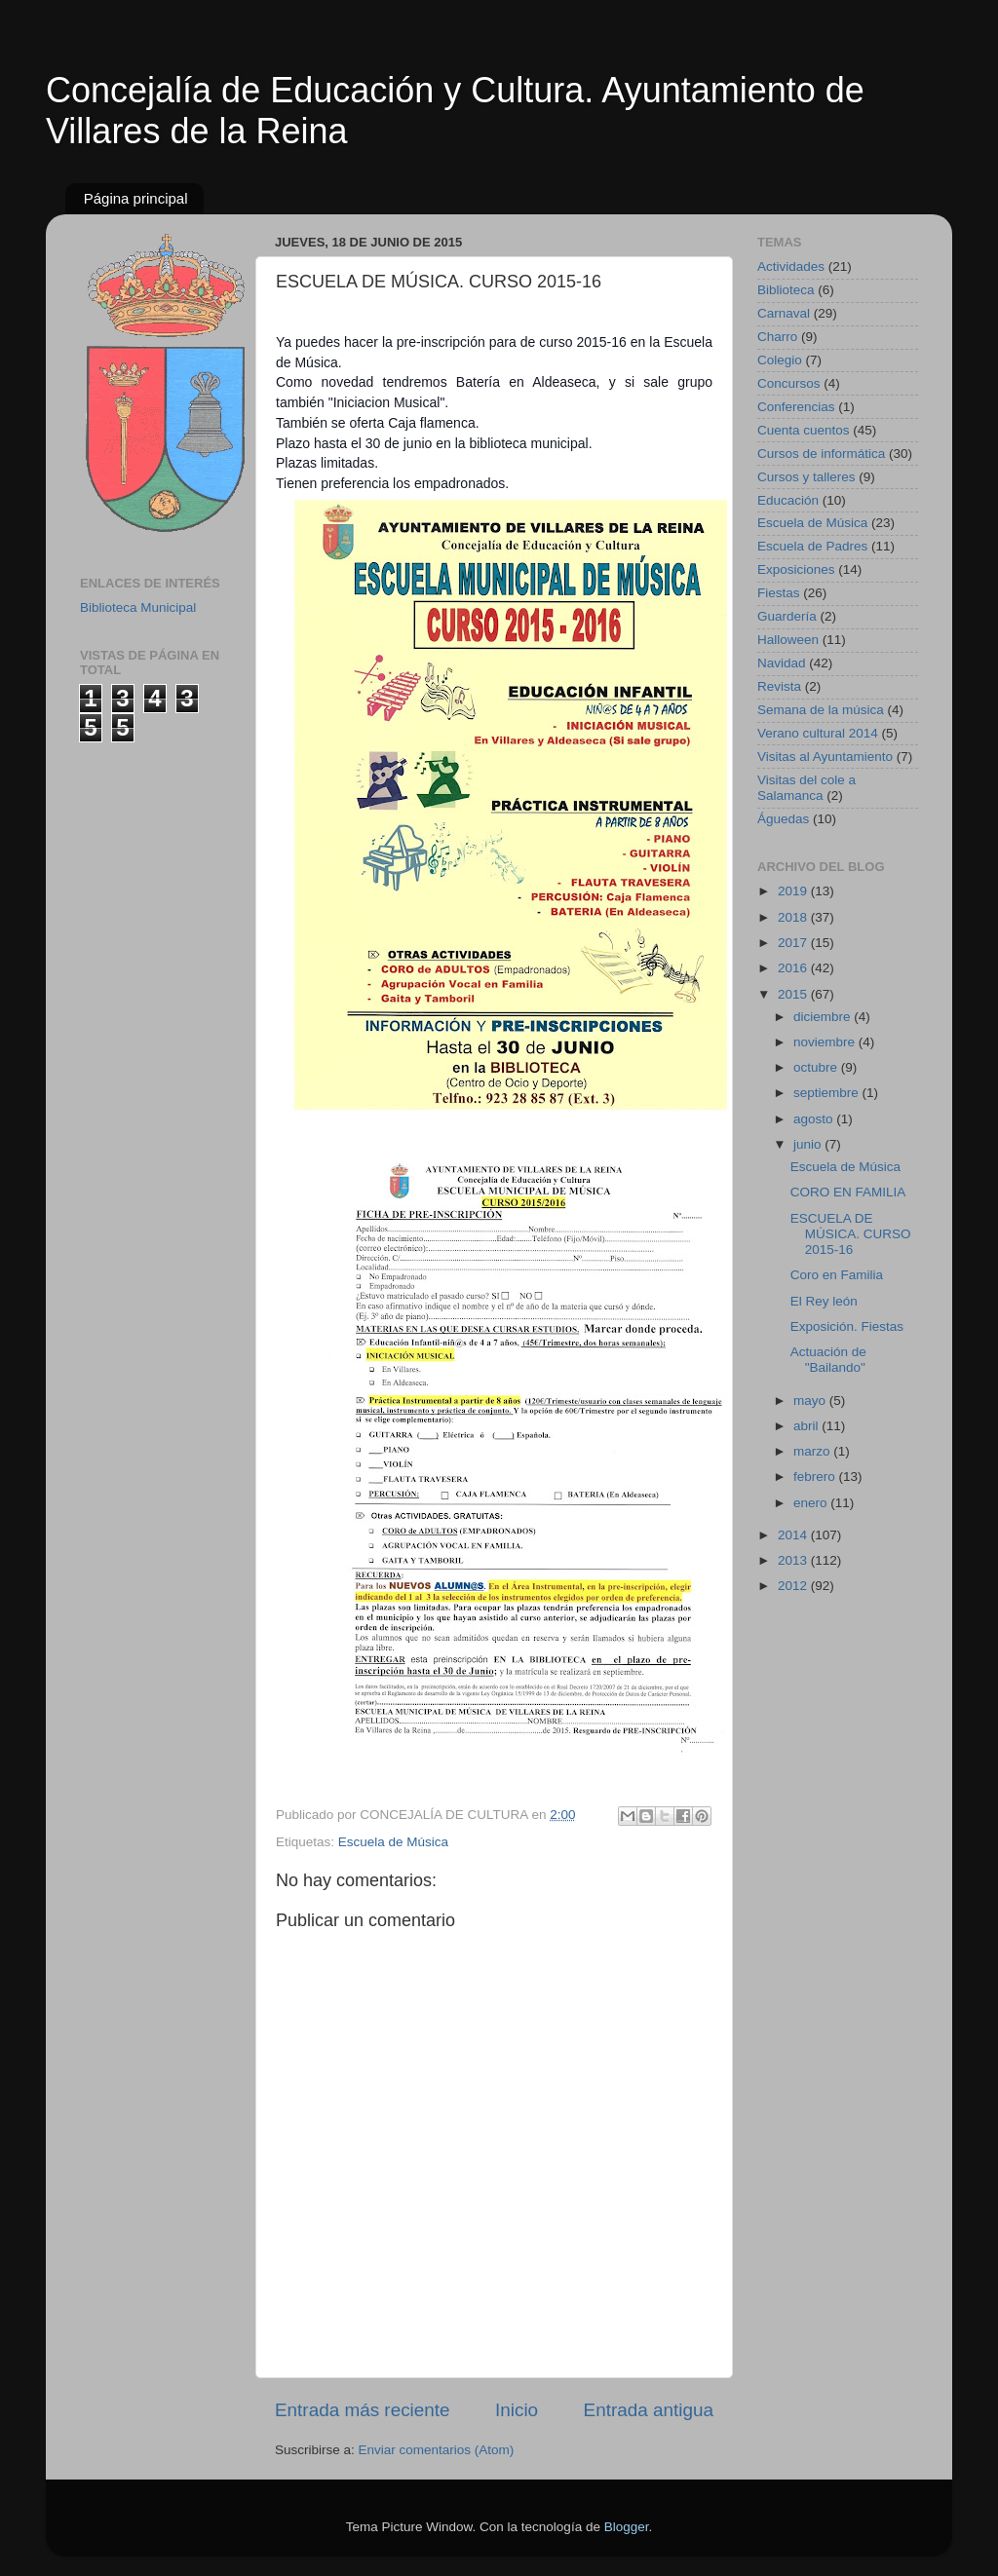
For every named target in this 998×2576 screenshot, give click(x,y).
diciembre (823, 1016)
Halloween (788, 639)
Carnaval (783, 313)
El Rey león (824, 1301)
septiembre (828, 1092)
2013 (794, 1560)
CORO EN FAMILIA (848, 1192)
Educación (788, 500)
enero (811, 1503)
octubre (817, 1067)
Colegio (779, 360)
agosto (814, 1119)
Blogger (626, 2526)
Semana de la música (820, 709)
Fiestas (778, 593)
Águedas (783, 819)
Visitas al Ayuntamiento (825, 756)
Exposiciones (796, 569)
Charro (777, 336)
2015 (794, 994)
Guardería (787, 616)
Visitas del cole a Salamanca (806, 788)
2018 (794, 917)
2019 (794, 891)
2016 (794, 968)
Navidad (781, 663)
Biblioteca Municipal (138, 607)
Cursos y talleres (806, 477)
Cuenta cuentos (803, 430)
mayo (811, 1400)
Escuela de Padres (812, 546)
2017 (794, 942)
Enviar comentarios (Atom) (437, 2450)
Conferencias (796, 406)
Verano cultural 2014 (817, 733)
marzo (813, 1451)
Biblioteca (786, 290)
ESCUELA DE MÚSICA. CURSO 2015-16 (850, 1234)
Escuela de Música (393, 1842)
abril (807, 1426)
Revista (779, 686)
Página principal (136, 198)
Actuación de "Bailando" (828, 1360)
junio (809, 1144)
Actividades (791, 266)
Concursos (789, 383)
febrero (816, 1476)
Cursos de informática (821, 453)
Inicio (516, 2410)
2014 (794, 1535)
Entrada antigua (648, 2410)
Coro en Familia (836, 1275)
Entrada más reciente (362, 2410)
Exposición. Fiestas (846, 1326)
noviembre (826, 1042)
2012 (794, 1585)
